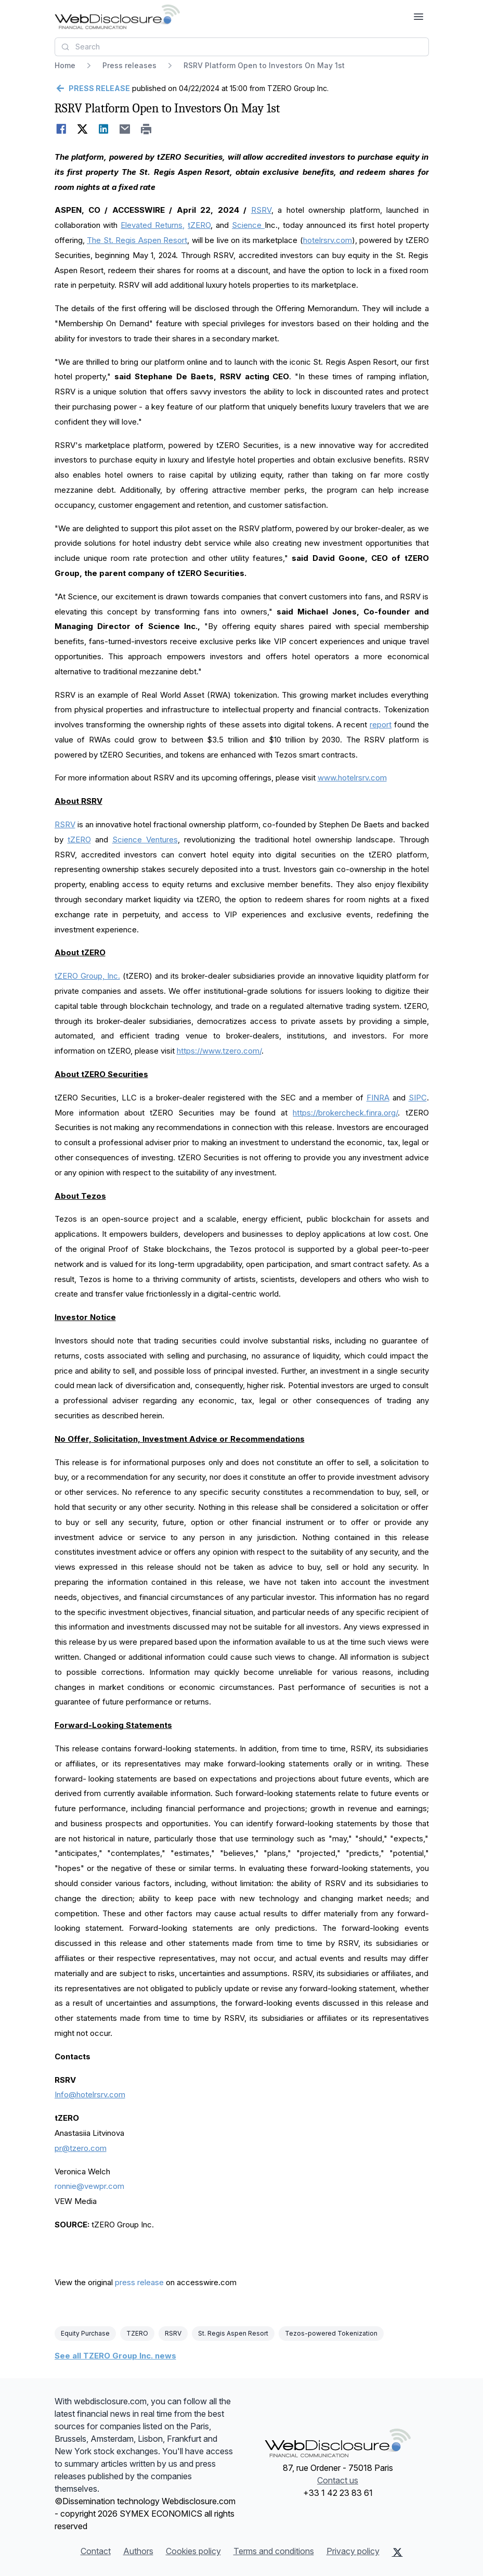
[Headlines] (117, 16)
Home (65, 65)
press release (139, 2282)
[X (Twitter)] (397, 2552)
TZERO (137, 2333)
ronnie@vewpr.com (89, 2186)
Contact (96, 2551)
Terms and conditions (273, 2551)
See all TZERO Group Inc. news (115, 2356)
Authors (138, 2551)
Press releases (129, 65)
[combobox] (242, 46)
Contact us (337, 2480)
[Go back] (92, 88)
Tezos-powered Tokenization (331, 2333)
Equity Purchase (85, 2333)
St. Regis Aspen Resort (233, 2333)
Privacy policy (353, 2551)
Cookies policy (193, 2551)
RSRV (173, 2333)
